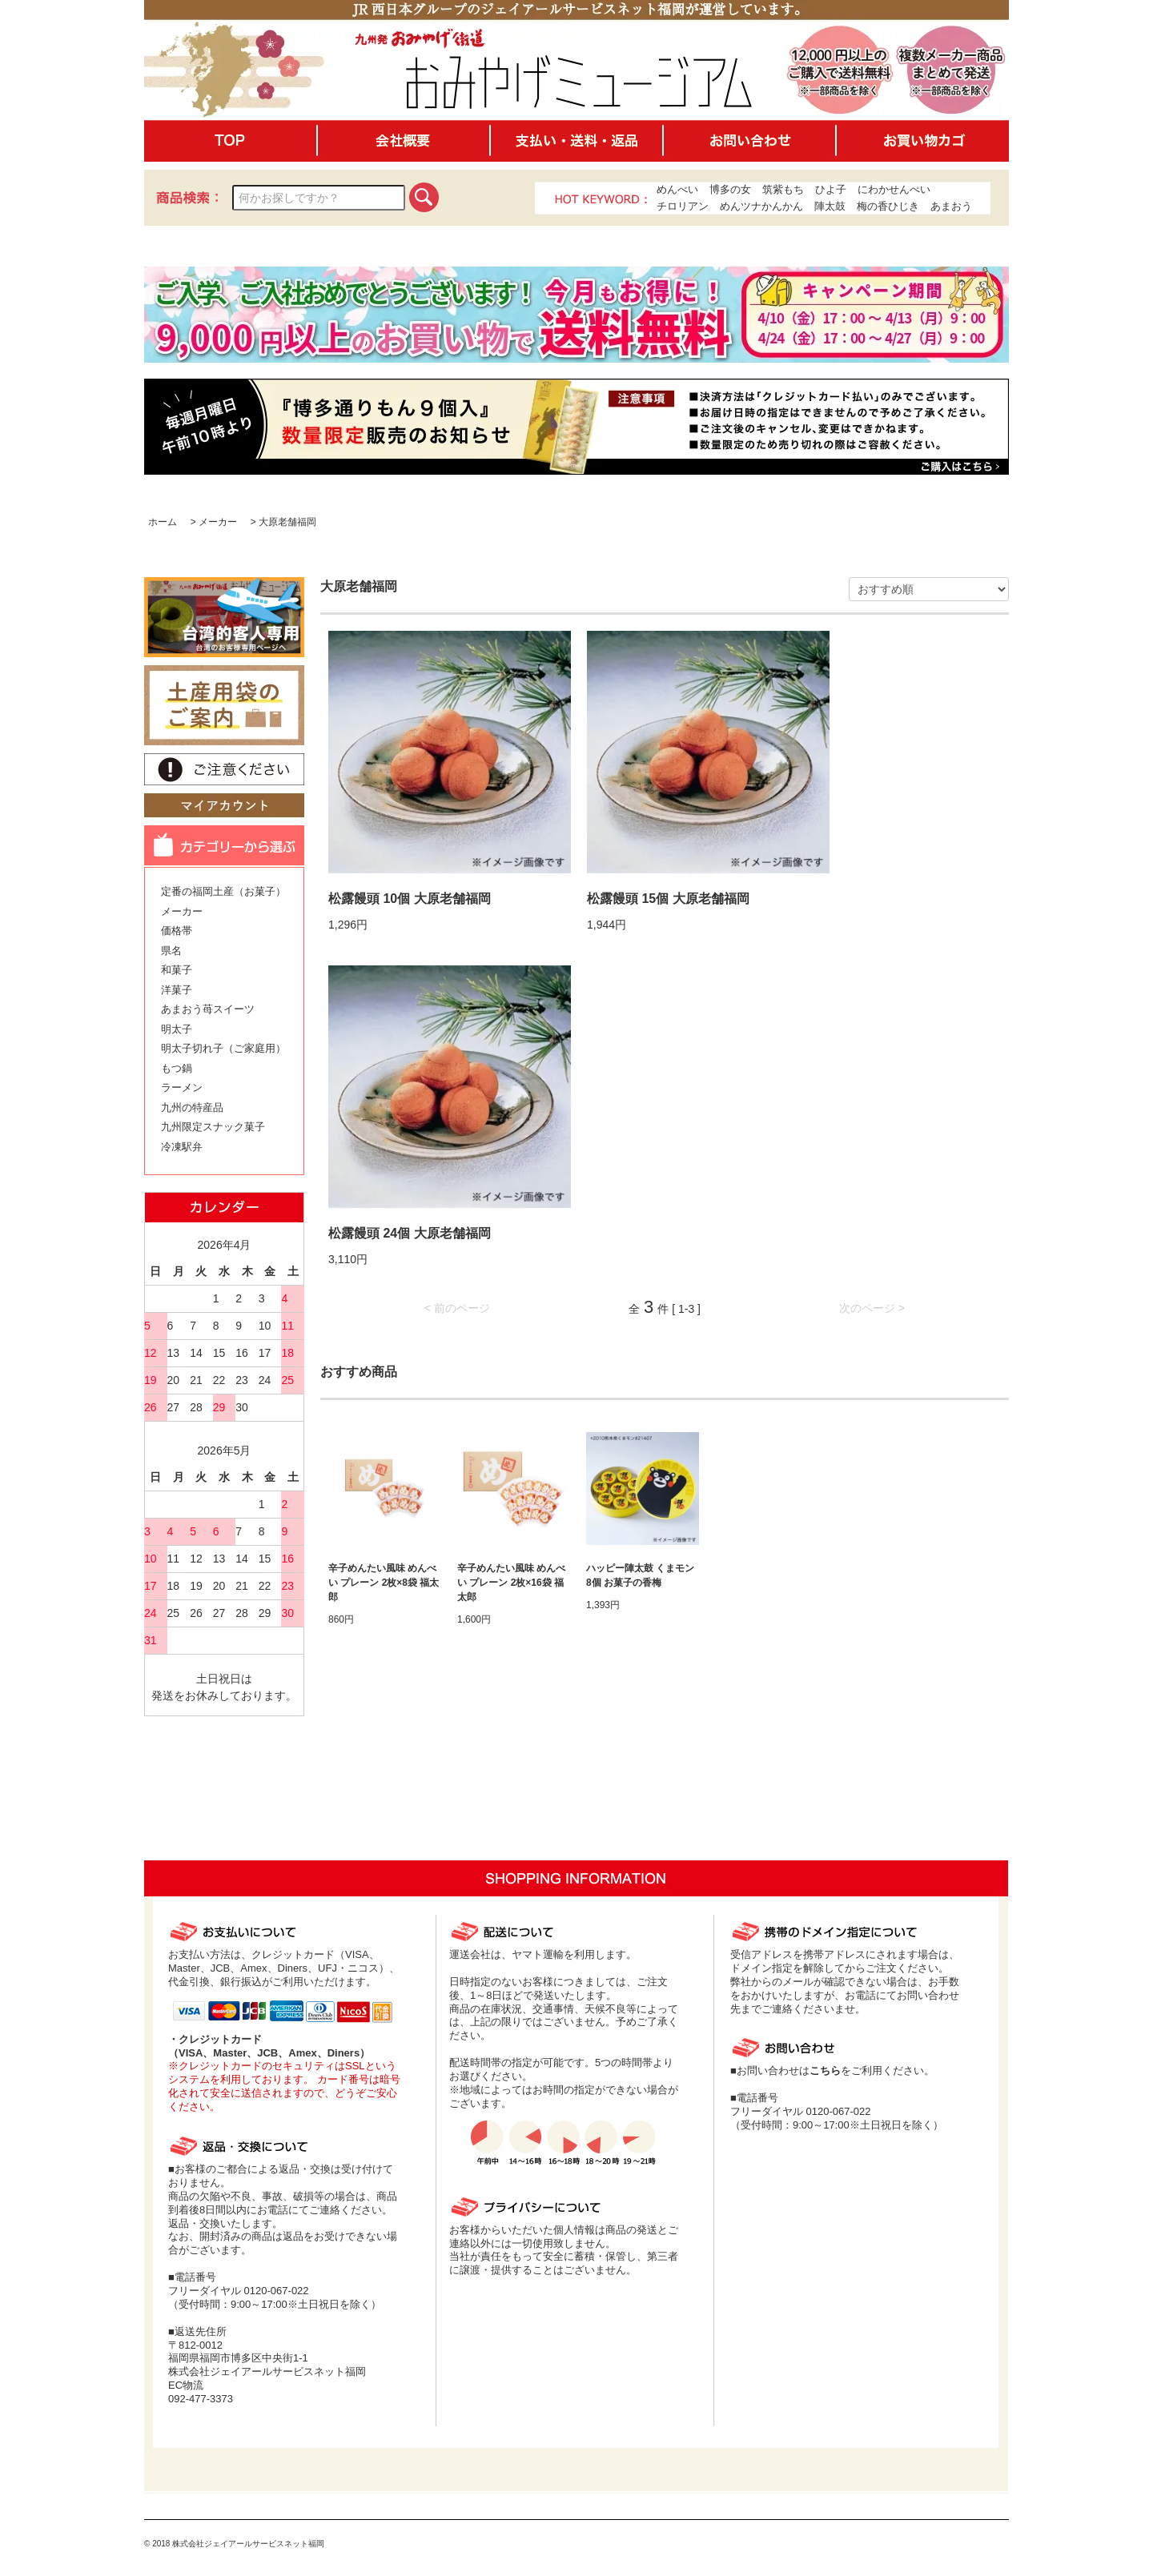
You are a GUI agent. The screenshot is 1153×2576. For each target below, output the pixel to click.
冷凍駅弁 (182, 1147)
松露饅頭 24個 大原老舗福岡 (409, 1233)
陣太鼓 (830, 206)
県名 (171, 951)
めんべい (677, 189)
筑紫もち (783, 189)
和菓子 (176, 970)
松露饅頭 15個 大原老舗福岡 (668, 898)
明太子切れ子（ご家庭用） (223, 1048)
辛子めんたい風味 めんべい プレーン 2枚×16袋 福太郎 (511, 1583)
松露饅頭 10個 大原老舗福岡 (409, 898)
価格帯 (176, 931)
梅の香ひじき (888, 206)
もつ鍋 (176, 1068)
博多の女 (730, 189)
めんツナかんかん (761, 206)
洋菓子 (176, 990)
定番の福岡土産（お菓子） (223, 891)
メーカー (218, 522)
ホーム (162, 522)
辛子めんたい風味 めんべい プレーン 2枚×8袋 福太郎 (383, 1583)
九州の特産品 (192, 1107)
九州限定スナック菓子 (213, 1127)
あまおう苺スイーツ (208, 1009)
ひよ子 (830, 189)
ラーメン (182, 1087)
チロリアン (683, 206)
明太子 (176, 1029)
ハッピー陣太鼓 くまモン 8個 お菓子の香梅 (640, 1575)
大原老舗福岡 (287, 522)
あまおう (951, 206)
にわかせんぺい (894, 189)
